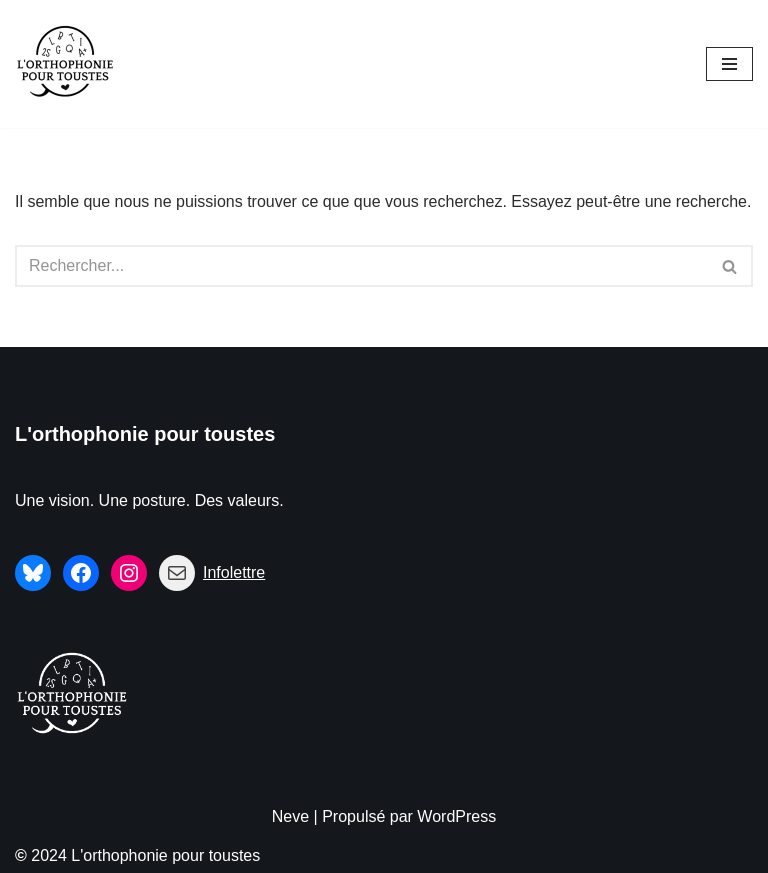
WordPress (456, 816)
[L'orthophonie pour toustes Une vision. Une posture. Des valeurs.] (65, 64)
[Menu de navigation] (729, 64)
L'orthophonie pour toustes (145, 434)
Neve (290, 816)
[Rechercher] (361, 266)
